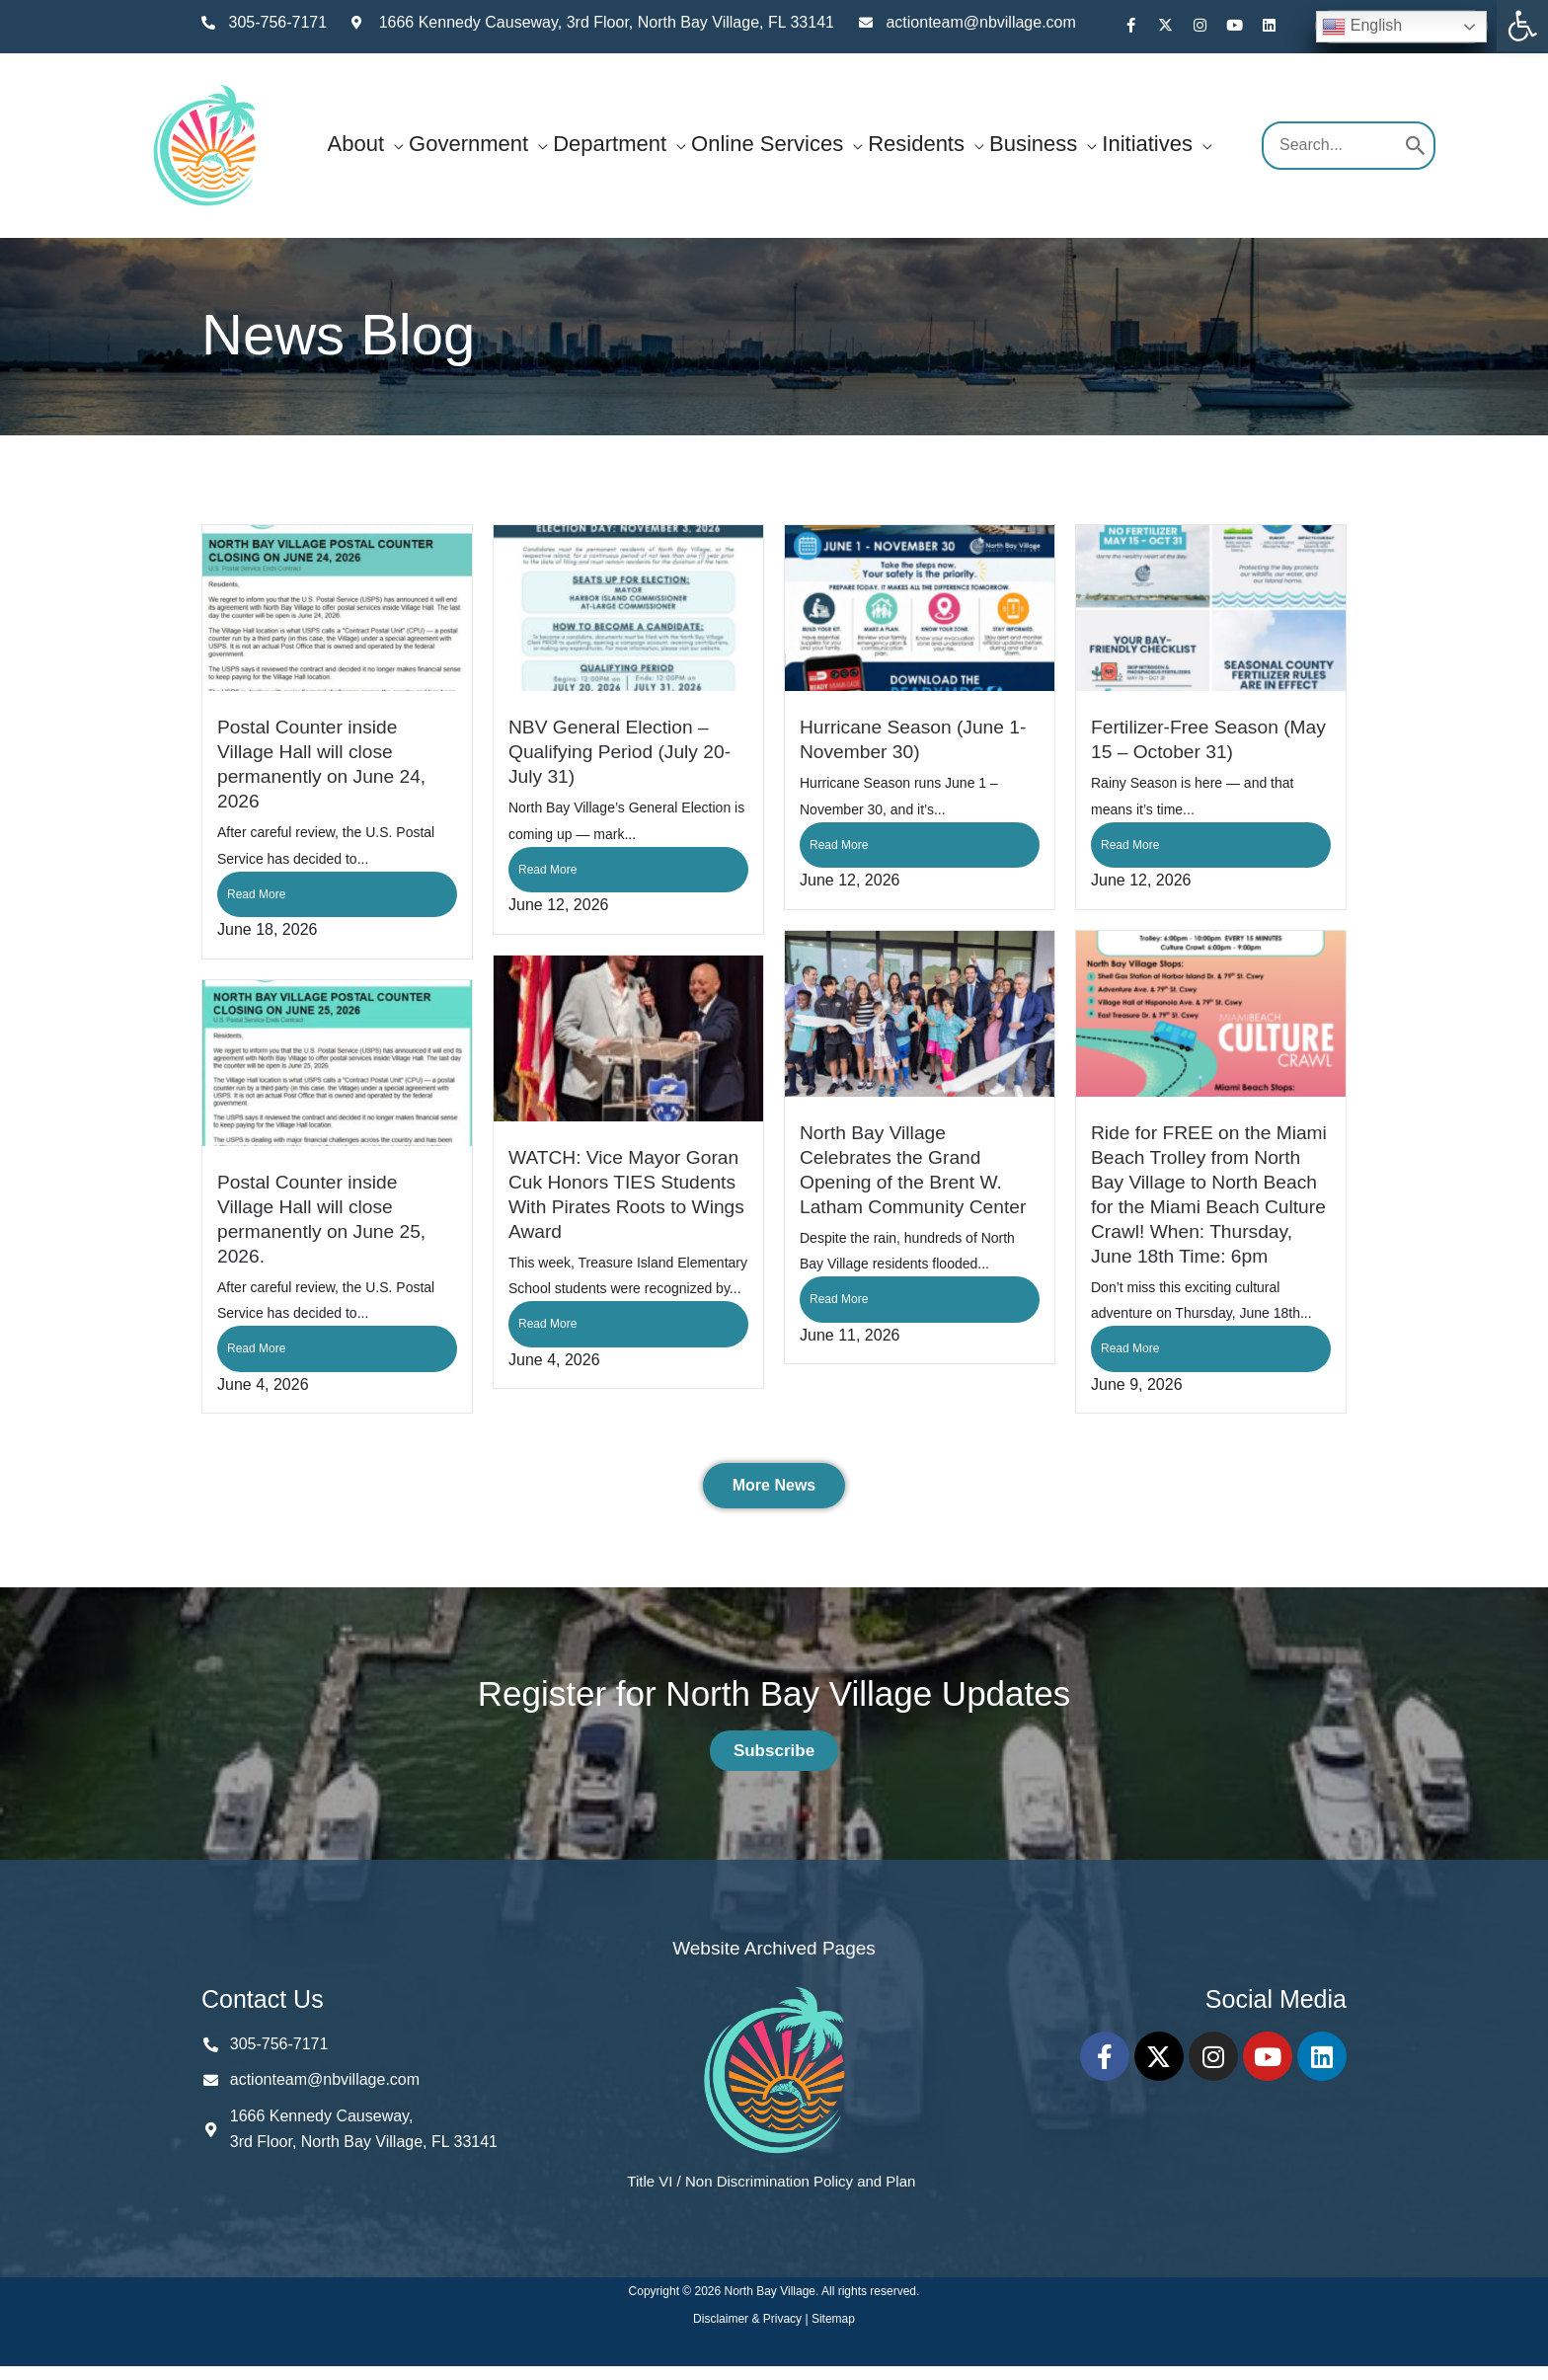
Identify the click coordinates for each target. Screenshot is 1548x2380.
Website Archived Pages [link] (774, 1948)
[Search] (1416, 146)
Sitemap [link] (833, 2319)
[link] (1522, 25)
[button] (394, 143)
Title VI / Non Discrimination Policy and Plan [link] (771, 2181)
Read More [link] (256, 894)
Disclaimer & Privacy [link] (749, 2319)
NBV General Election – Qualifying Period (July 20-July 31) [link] (619, 752)
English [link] (1362, 26)
